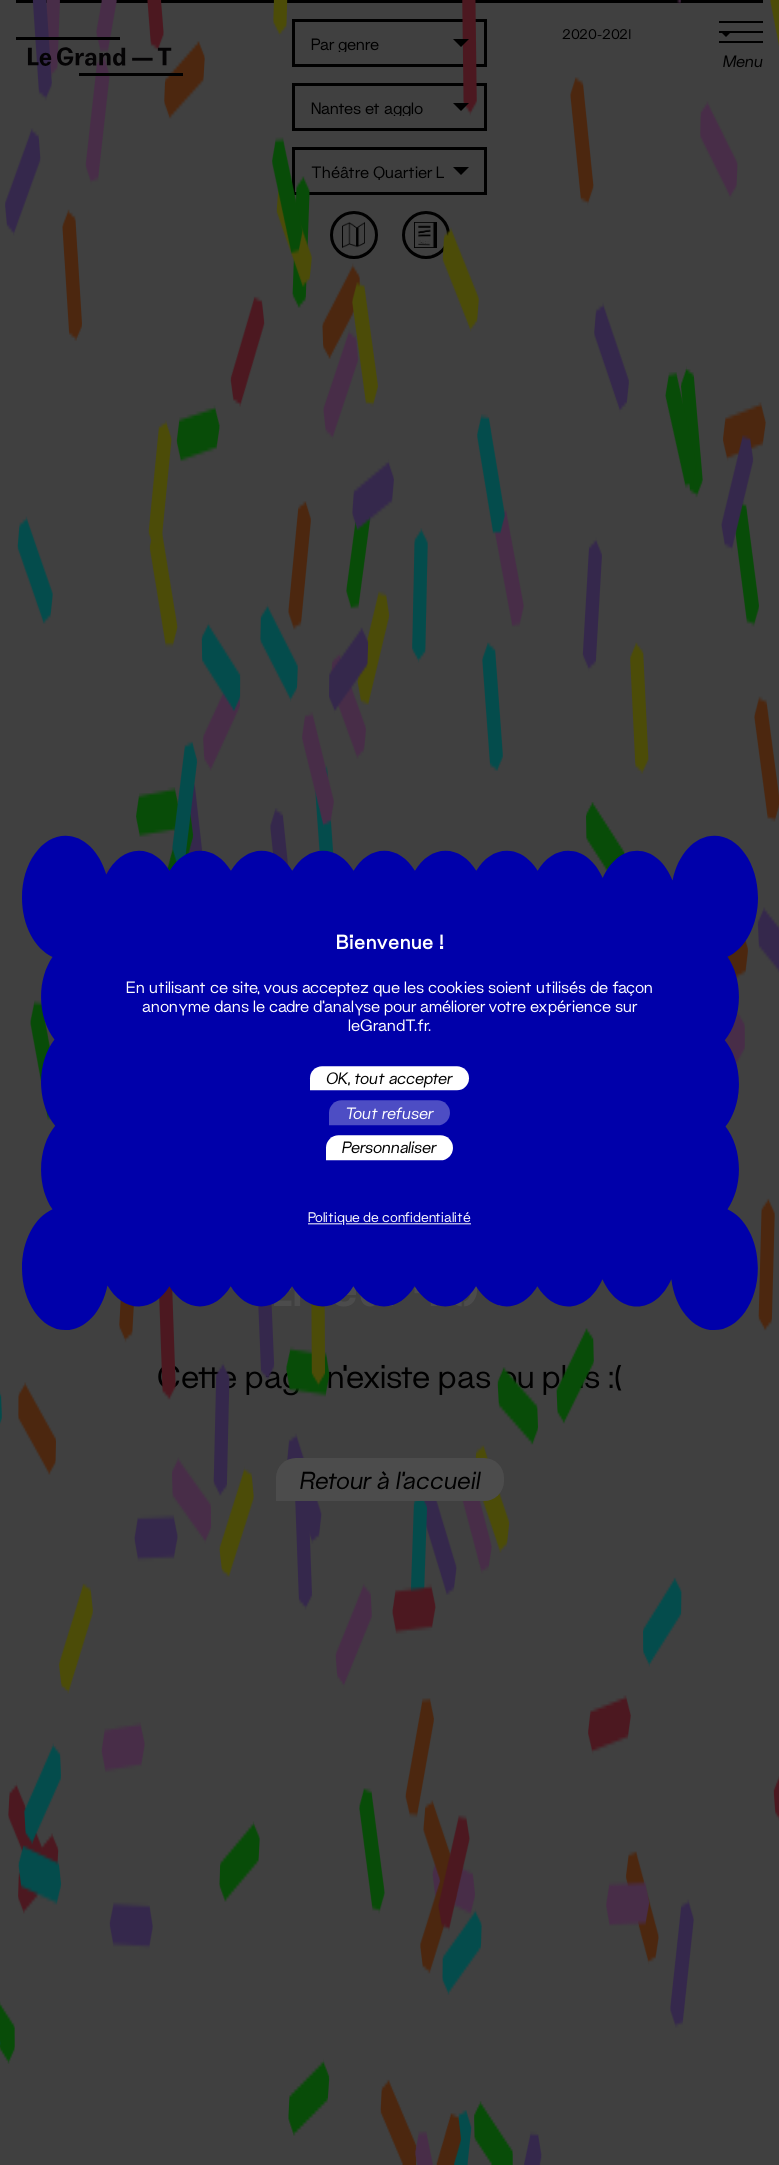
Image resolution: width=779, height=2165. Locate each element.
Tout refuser (389, 1112)
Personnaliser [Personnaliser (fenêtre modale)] (389, 1147)
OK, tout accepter (389, 1077)
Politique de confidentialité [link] (389, 1217)
